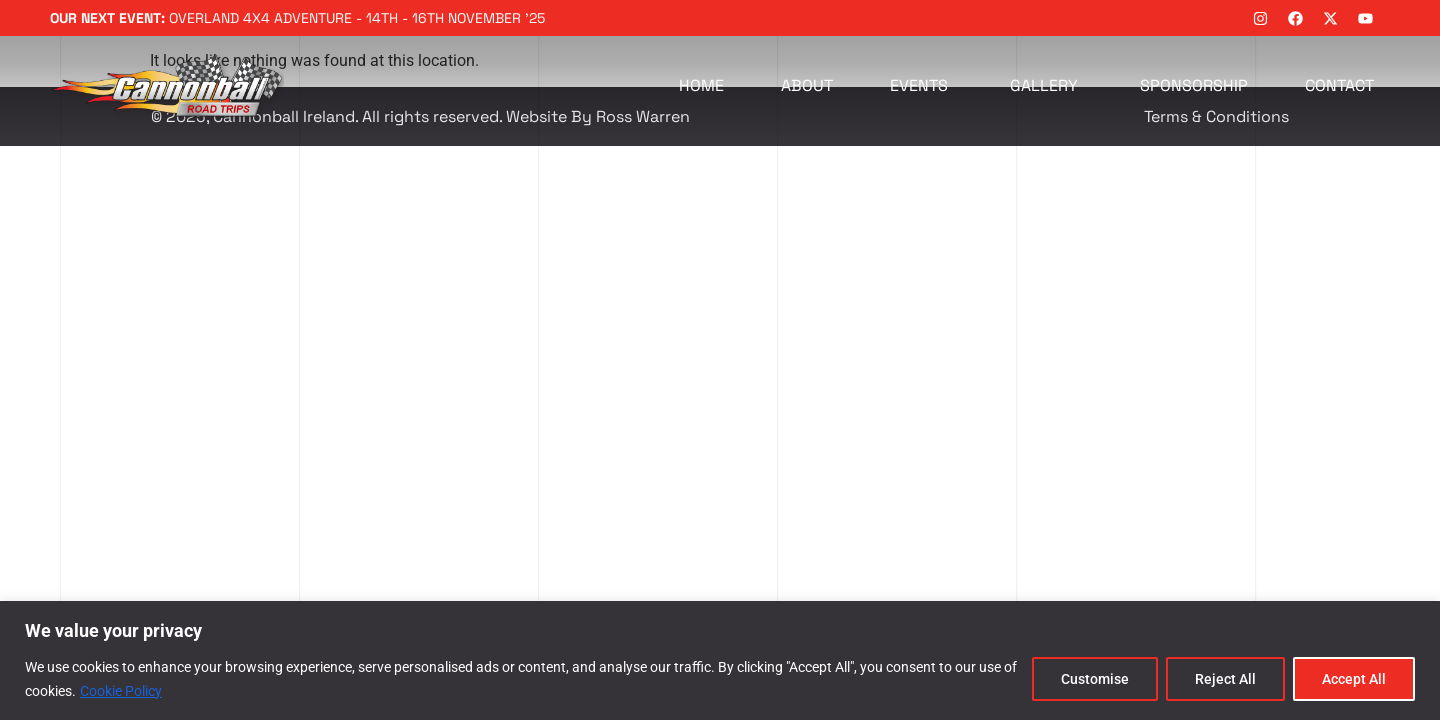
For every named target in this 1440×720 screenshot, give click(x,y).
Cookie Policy (121, 691)
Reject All (1225, 679)
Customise (1095, 679)
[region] (720, 660)
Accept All (1354, 679)
